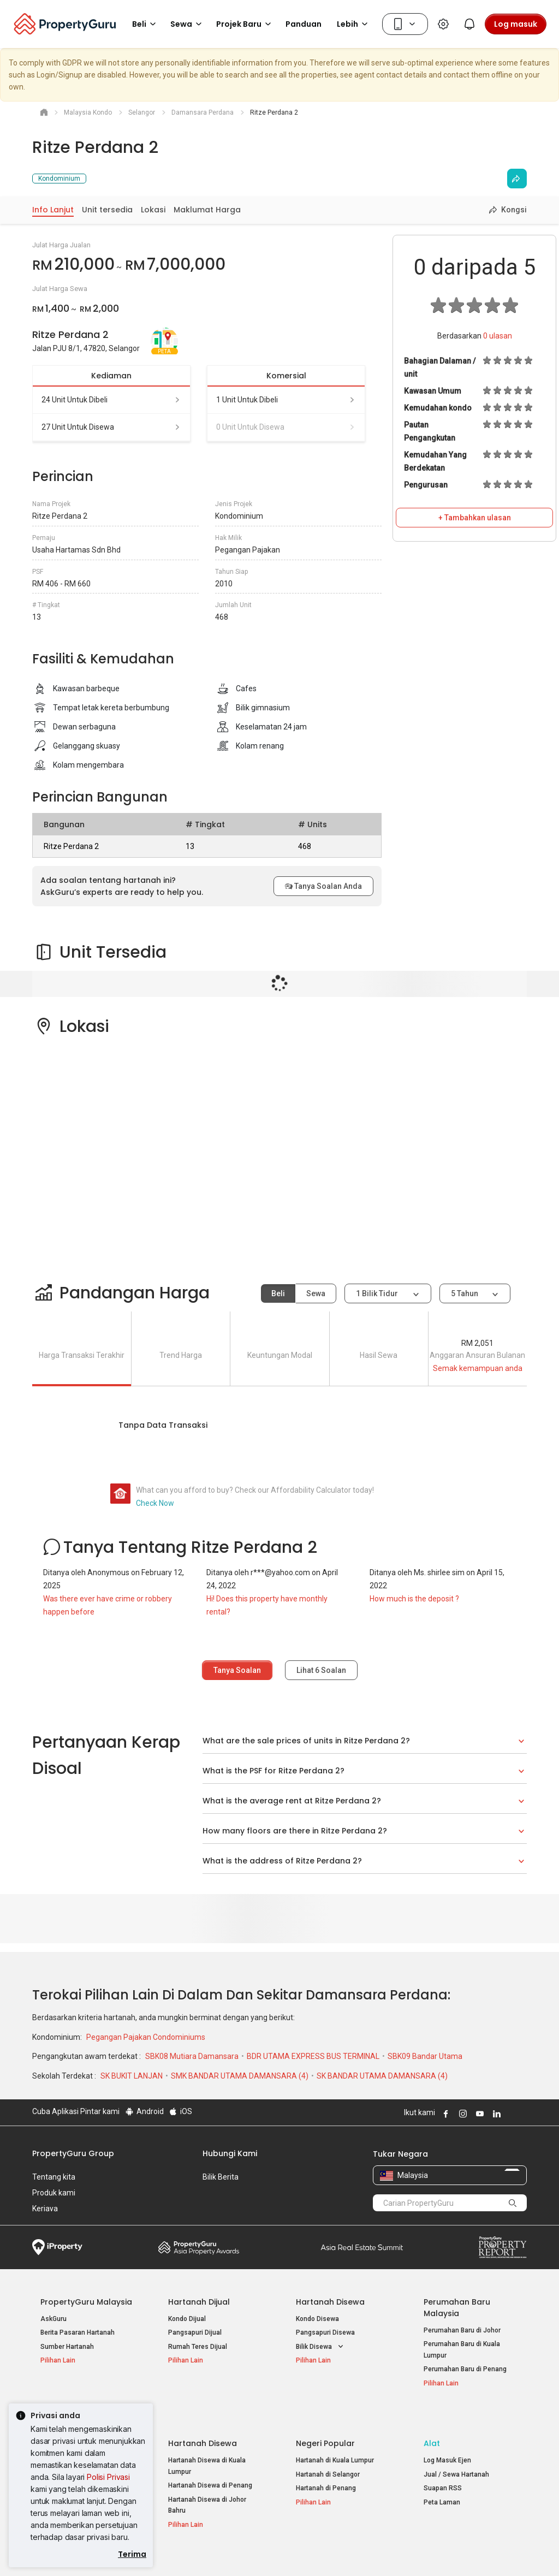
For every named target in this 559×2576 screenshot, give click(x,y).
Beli (278, 1293)
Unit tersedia (107, 209)
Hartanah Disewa (330, 2301)
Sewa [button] (187, 24)
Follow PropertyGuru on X (510, 2113)
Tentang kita (53, 2177)
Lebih (354, 24)
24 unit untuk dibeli (111, 399)
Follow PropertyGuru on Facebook (444, 2113)
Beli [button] (145, 24)
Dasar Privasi (219, 2551)
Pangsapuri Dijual (195, 2332)
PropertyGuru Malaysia (86, 2301)
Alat (432, 2419)
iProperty (57, 2247)
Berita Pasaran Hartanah (77, 2332)
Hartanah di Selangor (328, 2450)
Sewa (315, 1293)
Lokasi (153, 209)
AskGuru (53, 2319)
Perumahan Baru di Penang (465, 2369)
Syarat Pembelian (285, 2551)
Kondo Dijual (187, 2319)
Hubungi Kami (230, 2153)
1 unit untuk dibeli (286, 399)
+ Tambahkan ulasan (474, 517)
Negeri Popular (325, 2419)
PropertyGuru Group (73, 2153)
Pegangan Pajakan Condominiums (145, 2037)
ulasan (497, 335)
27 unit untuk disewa (111, 427)
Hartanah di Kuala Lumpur (335, 2436)
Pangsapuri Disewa (325, 2332)
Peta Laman (442, 2478)
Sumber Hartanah (67, 2347)
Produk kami (53, 2192)
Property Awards (198, 2247)
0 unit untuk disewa (286, 427)
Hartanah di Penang (326, 2464)
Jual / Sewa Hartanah (456, 2450)
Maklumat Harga (207, 209)
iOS (180, 2111)
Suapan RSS (443, 2464)
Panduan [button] (304, 24)
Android (144, 2111)
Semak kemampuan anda (477, 1368)
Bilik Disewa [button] (321, 2347)
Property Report (502, 2247)
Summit (362, 2247)
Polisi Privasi (108, 2477)
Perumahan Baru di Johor (462, 2330)
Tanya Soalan (237, 1670)
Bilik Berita (221, 2177)
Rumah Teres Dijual (197, 2347)
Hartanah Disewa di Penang (210, 2461)
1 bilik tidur (378, 1293)
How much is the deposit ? (414, 1598)
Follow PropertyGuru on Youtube (478, 2113)
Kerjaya (45, 2208)
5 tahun (464, 1293)
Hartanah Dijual (199, 2301)
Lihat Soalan (321, 1670)
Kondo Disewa (317, 2319)
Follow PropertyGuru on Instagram (461, 2113)
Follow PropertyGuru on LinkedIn (495, 2113)
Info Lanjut (53, 209)
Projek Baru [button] (245, 24)
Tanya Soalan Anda (323, 886)
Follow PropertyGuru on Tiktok (522, 2113)
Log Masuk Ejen (447, 2436)
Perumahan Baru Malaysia (457, 2307)
